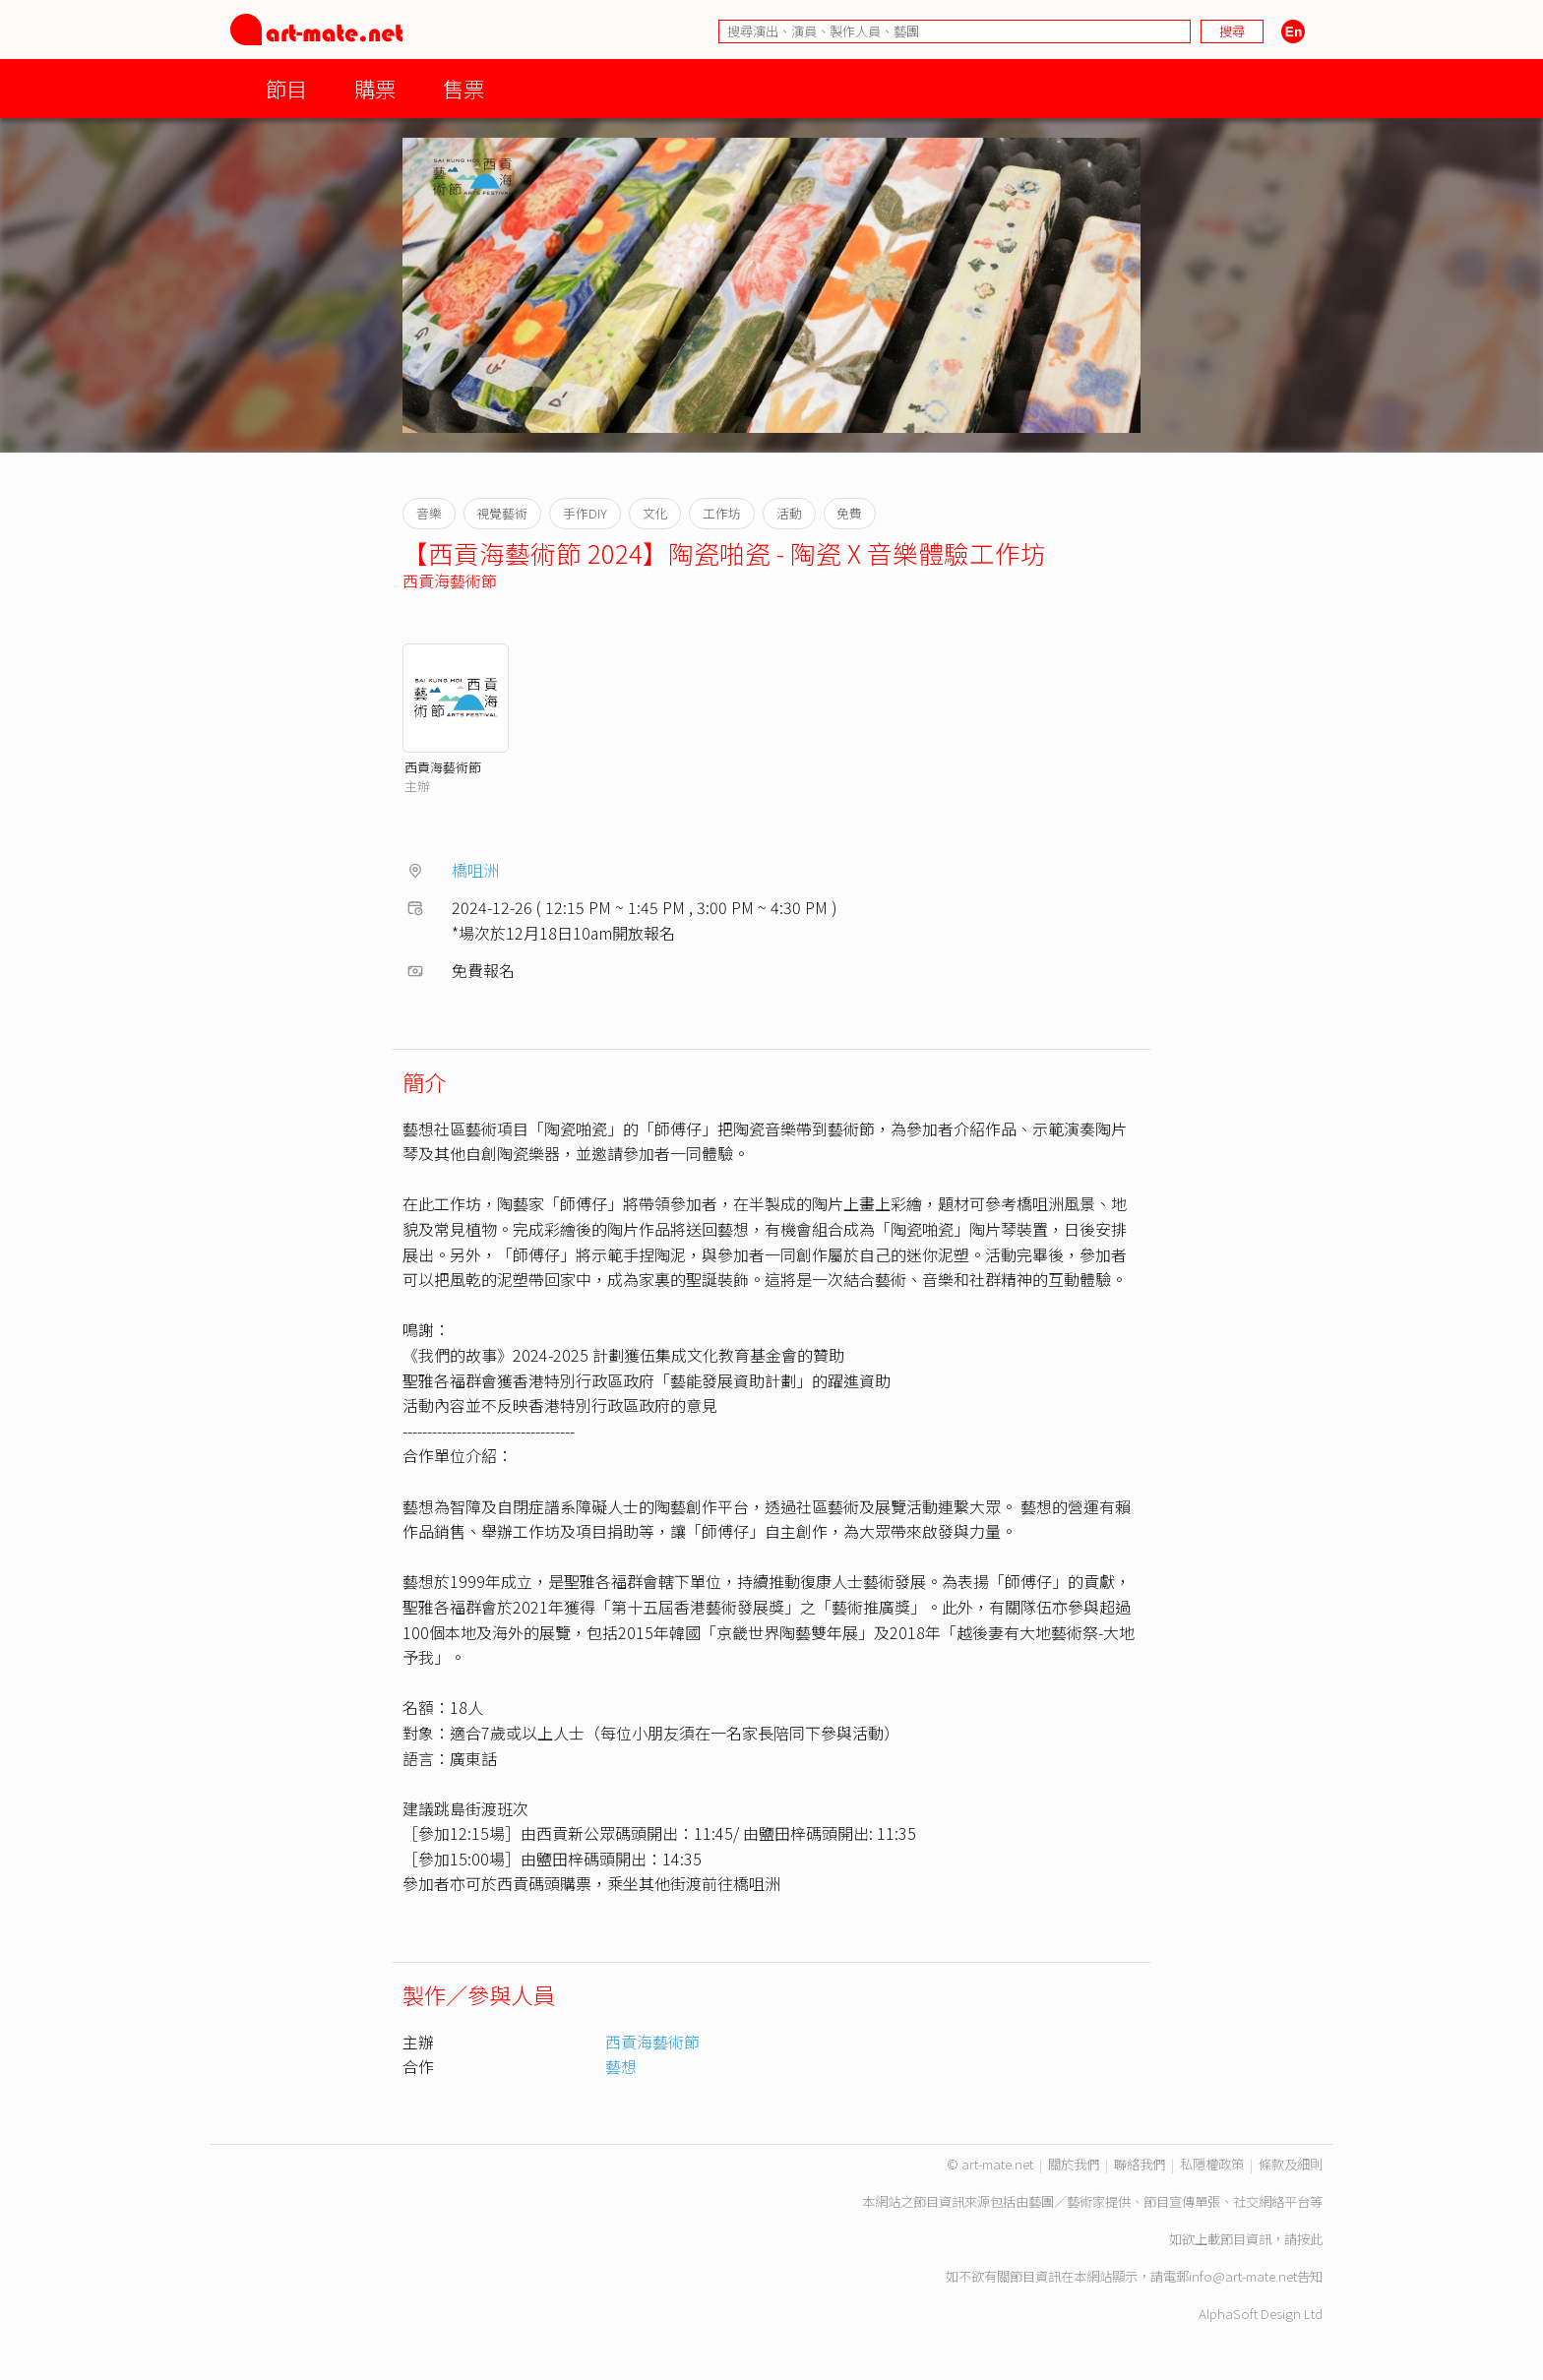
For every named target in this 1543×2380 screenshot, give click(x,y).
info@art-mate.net (1243, 2276)
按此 (1310, 2238)
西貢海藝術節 (449, 580)
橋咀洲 (475, 870)
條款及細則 (1291, 2164)
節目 (286, 88)
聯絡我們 (1139, 2164)
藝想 (621, 2066)
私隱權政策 (1212, 2164)
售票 (463, 88)
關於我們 (1073, 2164)
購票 (375, 88)
